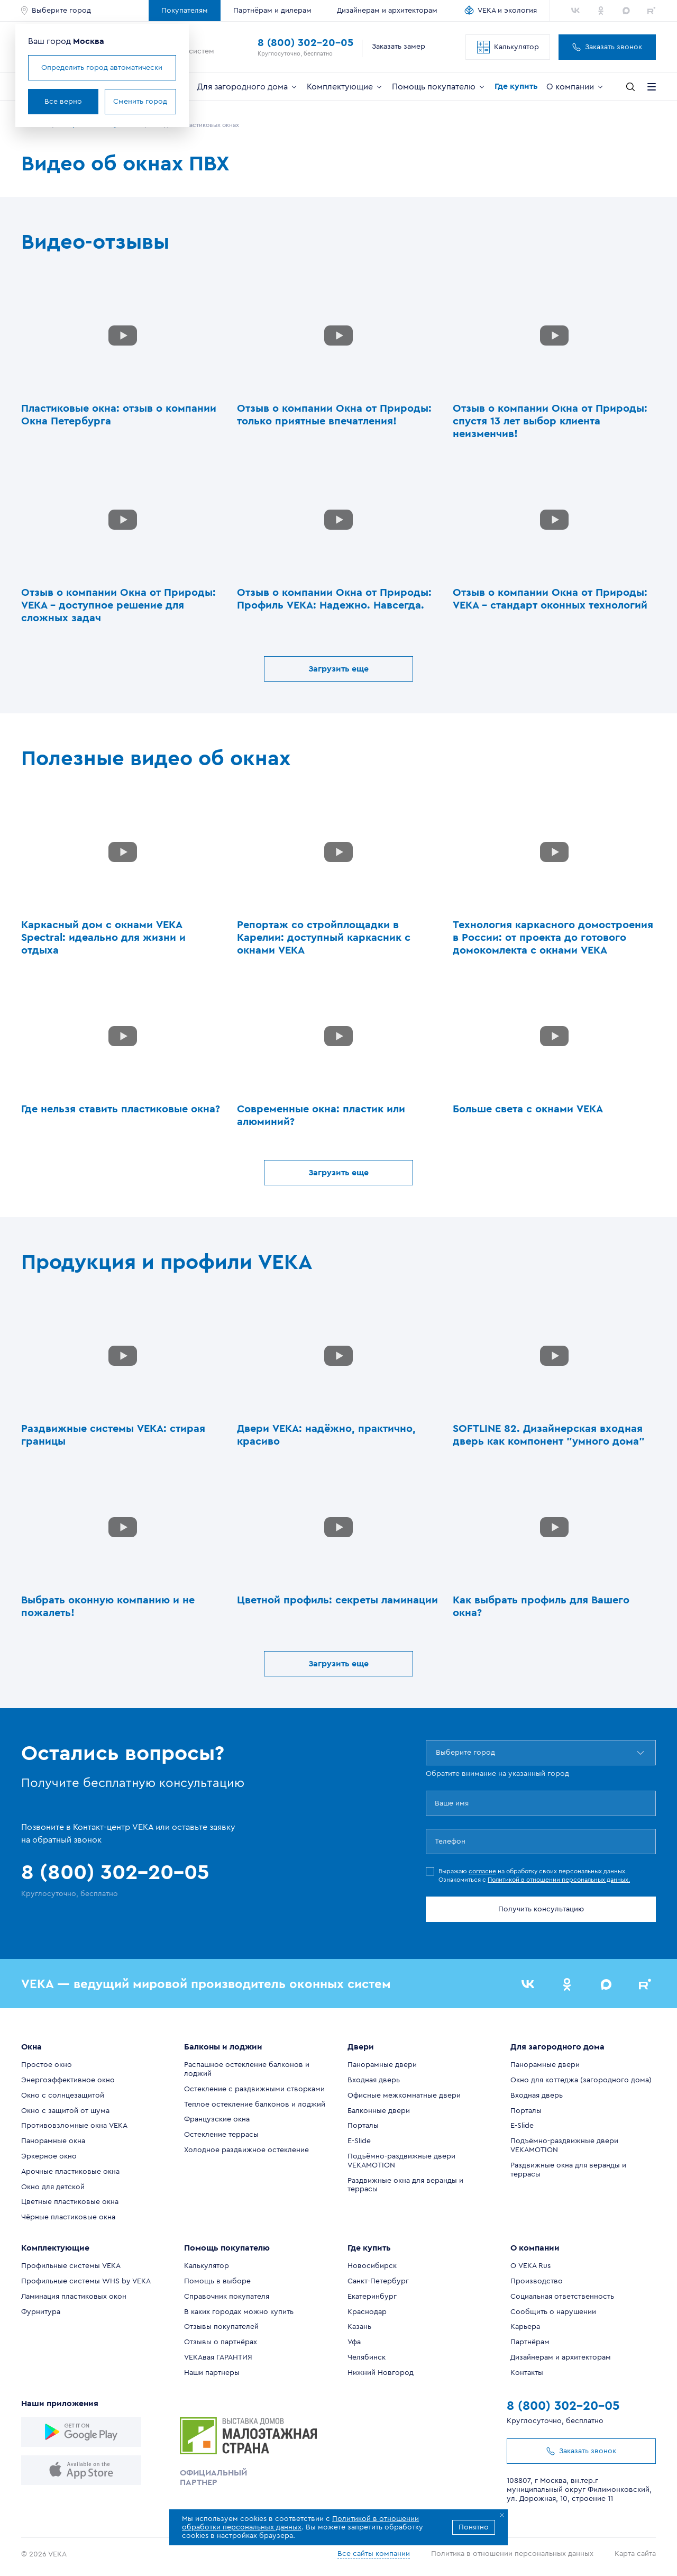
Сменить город (140, 101)
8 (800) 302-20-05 (305, 43)
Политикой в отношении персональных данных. (559, 1879)
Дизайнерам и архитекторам (387, 10)
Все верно (63, 101)
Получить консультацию (541, 1909)
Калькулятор (508, 47)
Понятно (474, 2527)
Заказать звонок (607, 47)
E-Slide (359, 2141)
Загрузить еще (338, 669)
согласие (482, 1871)
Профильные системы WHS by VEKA (86, 2281)
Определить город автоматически (101, 67)
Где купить (516, 86)
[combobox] (437, 1752)
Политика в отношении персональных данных (512, 2553)
